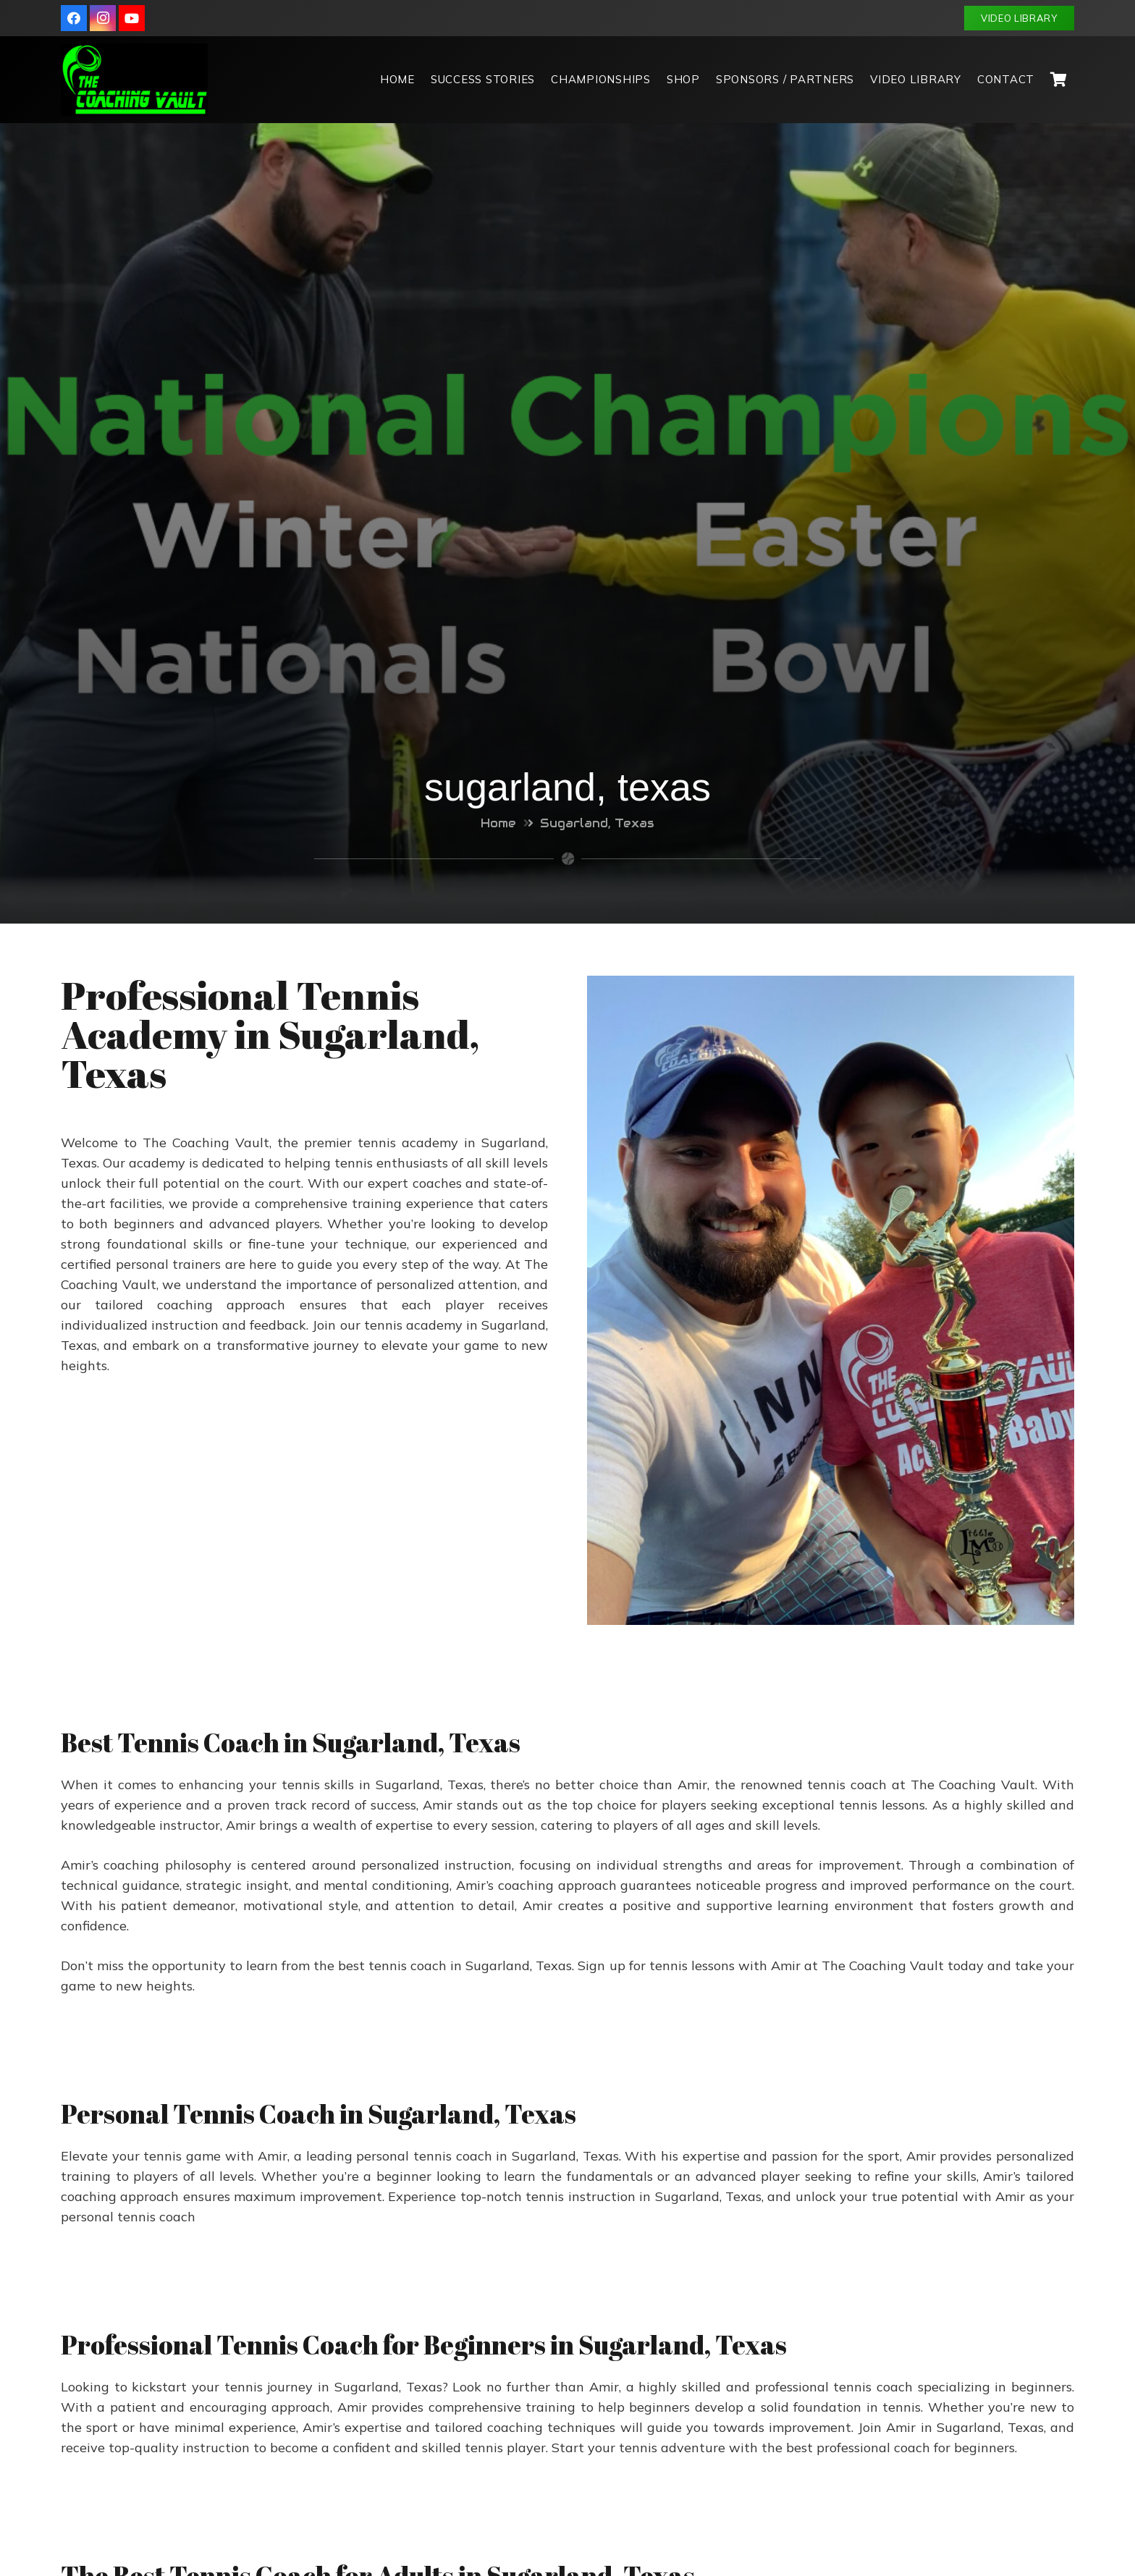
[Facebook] (74, 18)
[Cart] (1058, 79)
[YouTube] (132, 18)
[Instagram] (103, 18)
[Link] (134, 79)
